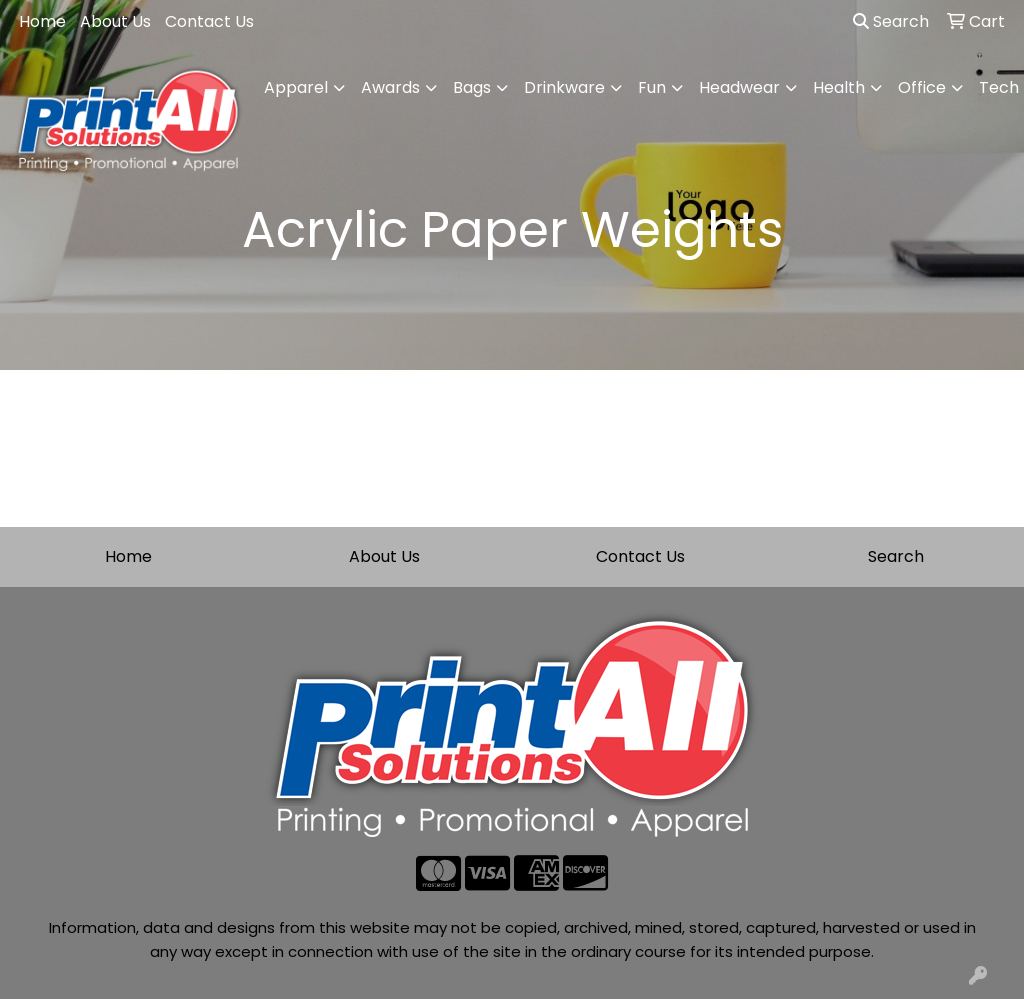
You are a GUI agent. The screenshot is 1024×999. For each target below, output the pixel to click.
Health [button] (839, 87)
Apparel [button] (296, 87)
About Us (115, 21)
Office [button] (922, 87)
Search (891, 21)
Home (42, 21)
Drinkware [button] (564, 87)
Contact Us (209, 21)
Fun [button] (652, 87)
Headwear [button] (739, 87)
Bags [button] (472, 87)
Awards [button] (390, 87)
